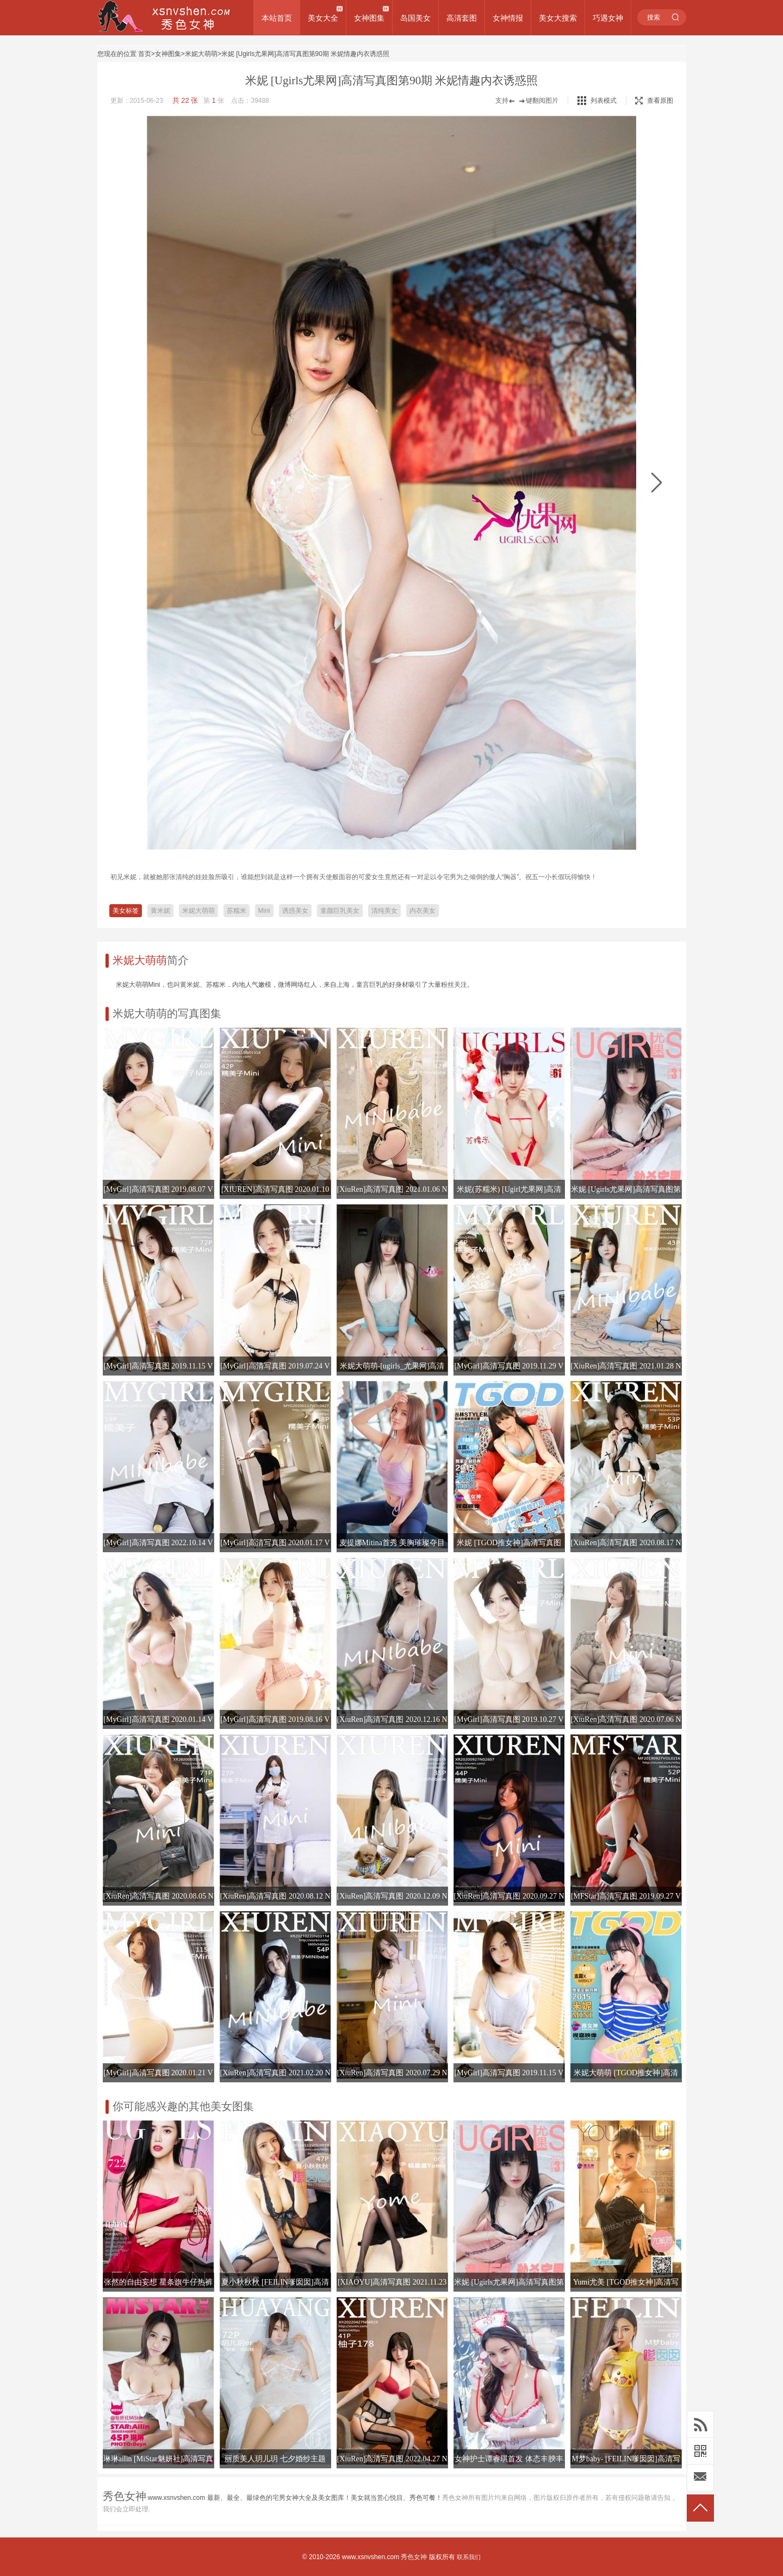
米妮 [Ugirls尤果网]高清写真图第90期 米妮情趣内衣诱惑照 (305, 54)
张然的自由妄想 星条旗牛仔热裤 (158, 2282)
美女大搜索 (558, 18)
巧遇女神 (608, 18)
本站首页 (277, 18)
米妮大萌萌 (201, 54)
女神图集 (369, 18)
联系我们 (469, 2557)
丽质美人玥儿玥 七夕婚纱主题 (275, 2459)
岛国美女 (415, 18)
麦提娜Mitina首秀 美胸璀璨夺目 (392, 1543)
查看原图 (654, 100)
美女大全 (323, 18)
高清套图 (461, 18)
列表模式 (604, 100)
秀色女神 (414, 2557)
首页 (144, 54)
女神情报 (508, 18)
